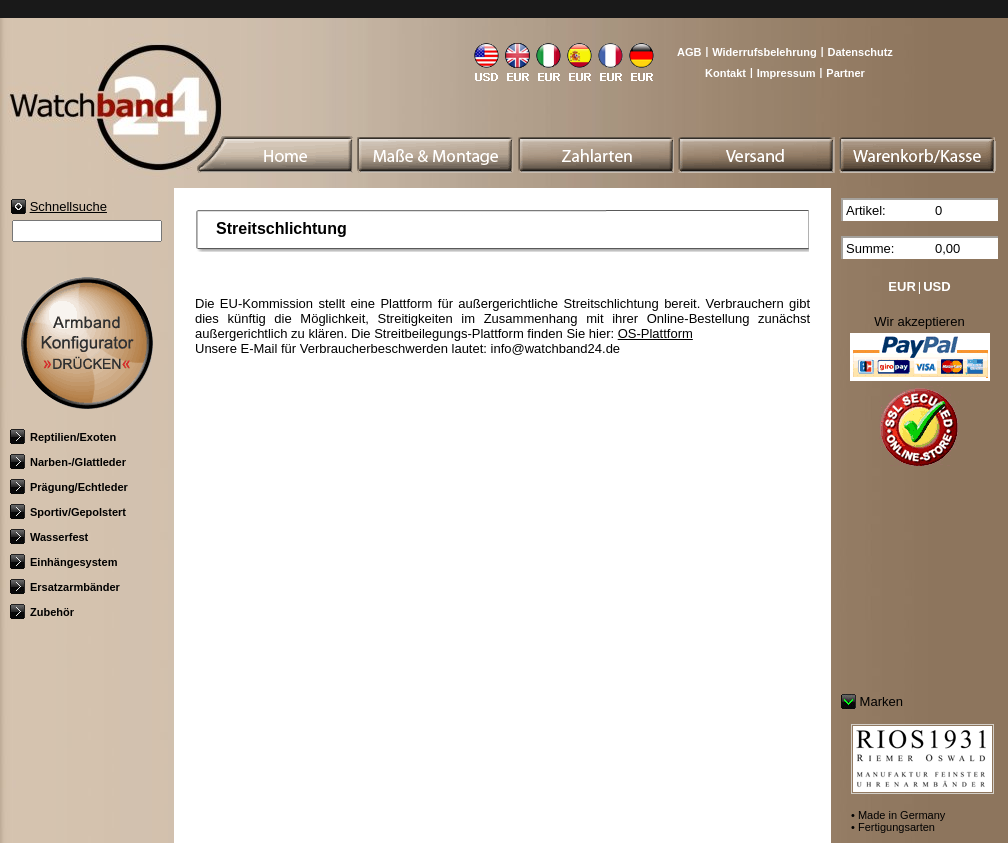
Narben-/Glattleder (68, 462)
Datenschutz (859, 52)
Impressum (786, 73)
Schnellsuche (68, 206)
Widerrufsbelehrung (764, 52)
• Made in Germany (898, 815)
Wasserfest (49, 537)
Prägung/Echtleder (69, 487)
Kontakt (725, 73)
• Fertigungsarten (893, 827)
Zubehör (42, 612)
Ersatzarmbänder (65, 587)
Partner (845, 73)
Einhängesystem (63, 562)
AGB (689, 52)
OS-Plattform (655, 333)
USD (936, 286)
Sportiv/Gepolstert (68, 512)
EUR (901, 286)
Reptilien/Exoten (63, 437)
